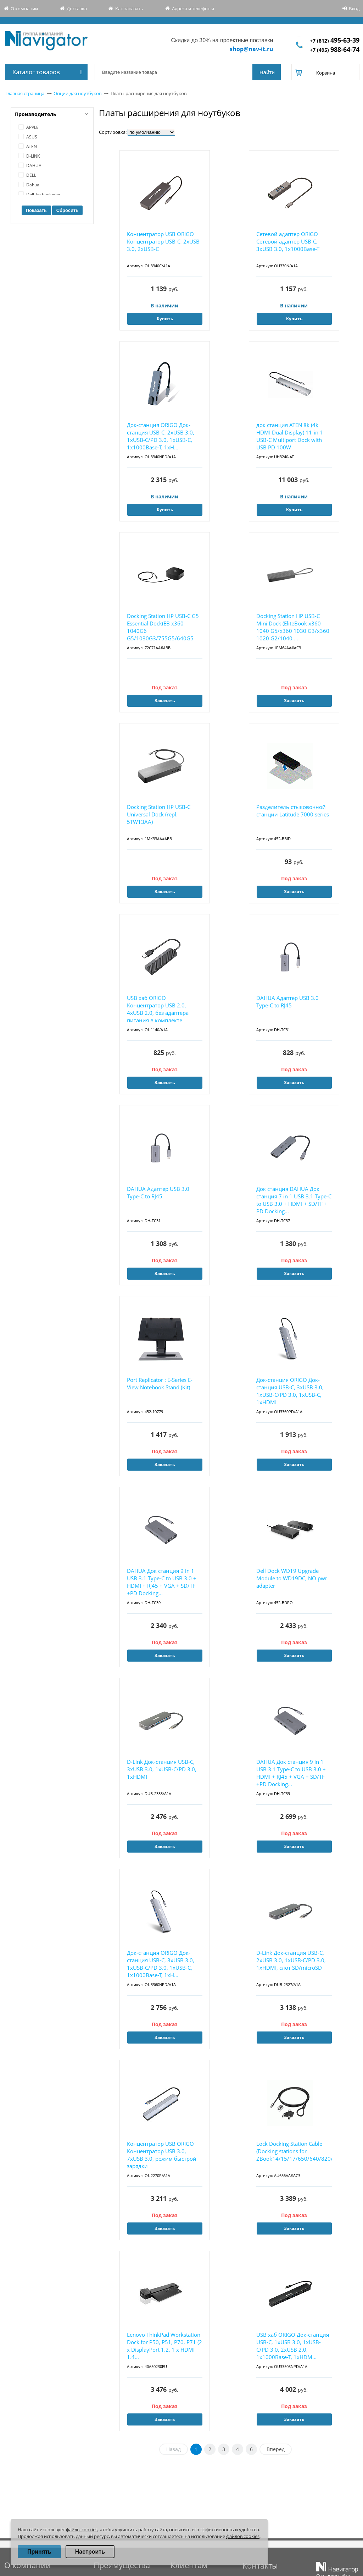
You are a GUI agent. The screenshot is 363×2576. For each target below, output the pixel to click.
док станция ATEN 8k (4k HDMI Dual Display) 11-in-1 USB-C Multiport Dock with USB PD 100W (289, 436)
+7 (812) (334, 40)
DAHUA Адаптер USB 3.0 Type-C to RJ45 (287, 1001)
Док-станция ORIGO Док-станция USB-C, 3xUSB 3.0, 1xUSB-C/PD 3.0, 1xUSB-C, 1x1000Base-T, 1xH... (160, 1964)
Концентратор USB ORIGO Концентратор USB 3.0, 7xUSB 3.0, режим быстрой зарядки (161, 2155)
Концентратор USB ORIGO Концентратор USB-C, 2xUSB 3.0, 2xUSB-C (163, 241)
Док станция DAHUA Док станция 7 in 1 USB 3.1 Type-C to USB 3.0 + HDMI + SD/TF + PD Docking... (293, 1200)
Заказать (165, 701)
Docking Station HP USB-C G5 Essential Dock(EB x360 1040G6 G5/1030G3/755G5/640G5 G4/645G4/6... (163, 627)
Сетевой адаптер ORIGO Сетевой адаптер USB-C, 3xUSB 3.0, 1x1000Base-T (287, 241)
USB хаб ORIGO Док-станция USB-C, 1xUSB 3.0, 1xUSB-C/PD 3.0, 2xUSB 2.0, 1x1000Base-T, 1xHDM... (292, 2346)
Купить (165, 319)
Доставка (77, 8)
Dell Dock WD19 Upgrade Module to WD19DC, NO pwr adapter (291, 1578)
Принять (39, 2552)
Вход (354, 8)
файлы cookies (81, 2529)
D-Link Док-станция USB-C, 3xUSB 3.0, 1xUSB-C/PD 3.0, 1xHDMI (161, 1769)
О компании (24, 8)
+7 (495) (334, 50)
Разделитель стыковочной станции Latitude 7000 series (292, 810)
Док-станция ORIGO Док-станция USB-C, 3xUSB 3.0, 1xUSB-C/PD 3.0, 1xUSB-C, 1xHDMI (290, 1391)
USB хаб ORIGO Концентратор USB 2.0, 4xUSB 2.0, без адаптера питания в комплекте (158, 1009)
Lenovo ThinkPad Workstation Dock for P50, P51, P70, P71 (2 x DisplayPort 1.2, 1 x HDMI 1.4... (164, 2346)
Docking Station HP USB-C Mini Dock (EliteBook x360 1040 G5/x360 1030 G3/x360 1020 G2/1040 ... (292, 627)
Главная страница (24, 93)
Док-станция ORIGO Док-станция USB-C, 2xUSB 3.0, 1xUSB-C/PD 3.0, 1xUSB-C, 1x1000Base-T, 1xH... (160, 436)
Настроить (90, 2552)
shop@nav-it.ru (251, 49)
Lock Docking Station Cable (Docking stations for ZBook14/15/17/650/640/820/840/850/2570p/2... (294, 2151)
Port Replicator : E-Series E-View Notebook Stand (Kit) (159, 1383)
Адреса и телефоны (193, 8)
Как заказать (129, 8)
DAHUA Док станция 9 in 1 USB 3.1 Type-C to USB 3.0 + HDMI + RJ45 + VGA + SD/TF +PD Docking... (161, 1582)
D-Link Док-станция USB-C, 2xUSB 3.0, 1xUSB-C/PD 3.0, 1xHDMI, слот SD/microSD (291, 1960)
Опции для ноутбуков (77, 93)
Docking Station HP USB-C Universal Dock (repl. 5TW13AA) (158, 814)
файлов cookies (242, 2536)
